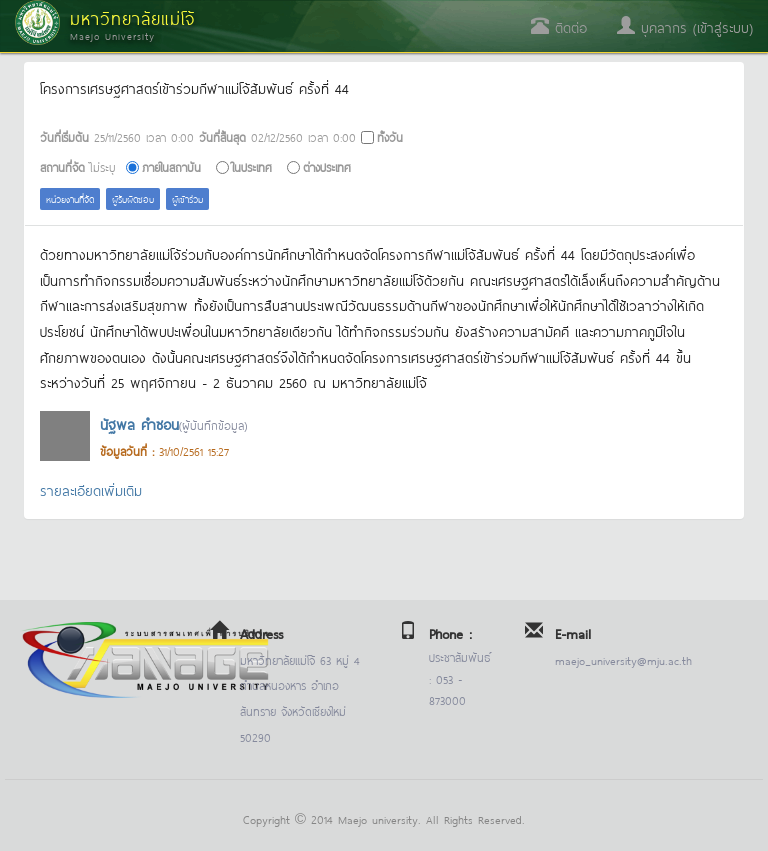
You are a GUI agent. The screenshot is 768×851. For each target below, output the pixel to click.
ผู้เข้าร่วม (187, 198)
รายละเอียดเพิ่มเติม (91, 489)
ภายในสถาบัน (171, 166)
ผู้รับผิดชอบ (133, 198)
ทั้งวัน (390, 136)
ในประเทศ (252, 166)
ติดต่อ (559, 26)
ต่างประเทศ (327, 166)
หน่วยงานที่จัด (70, 198)
